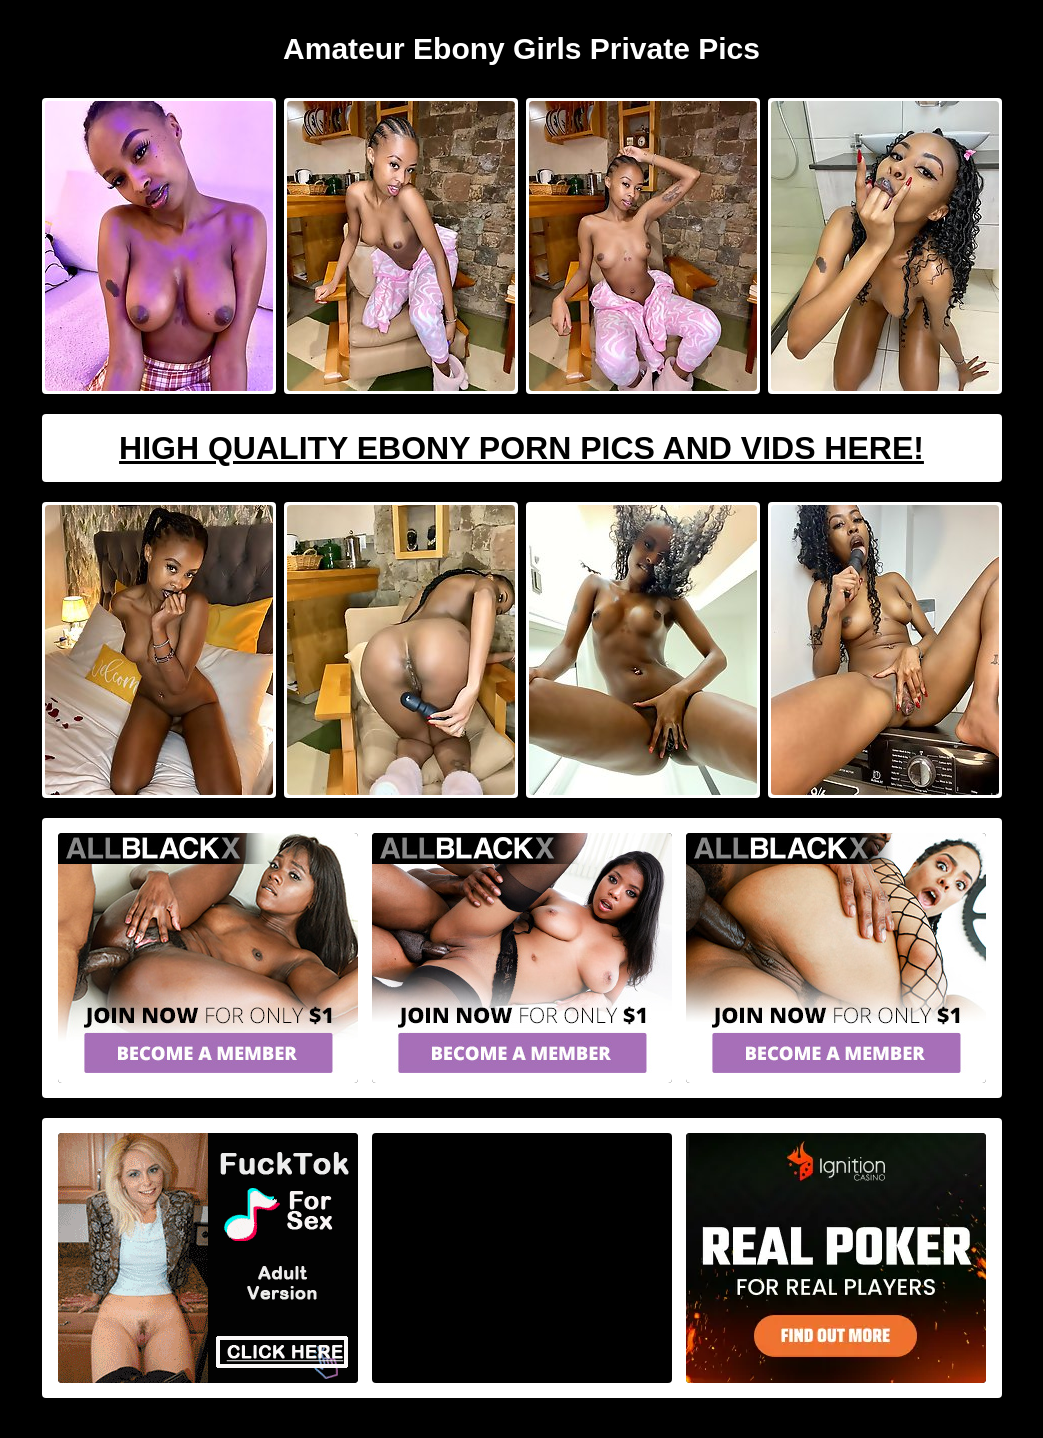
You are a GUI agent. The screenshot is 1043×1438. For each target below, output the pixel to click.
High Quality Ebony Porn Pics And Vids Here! (521, 448)
